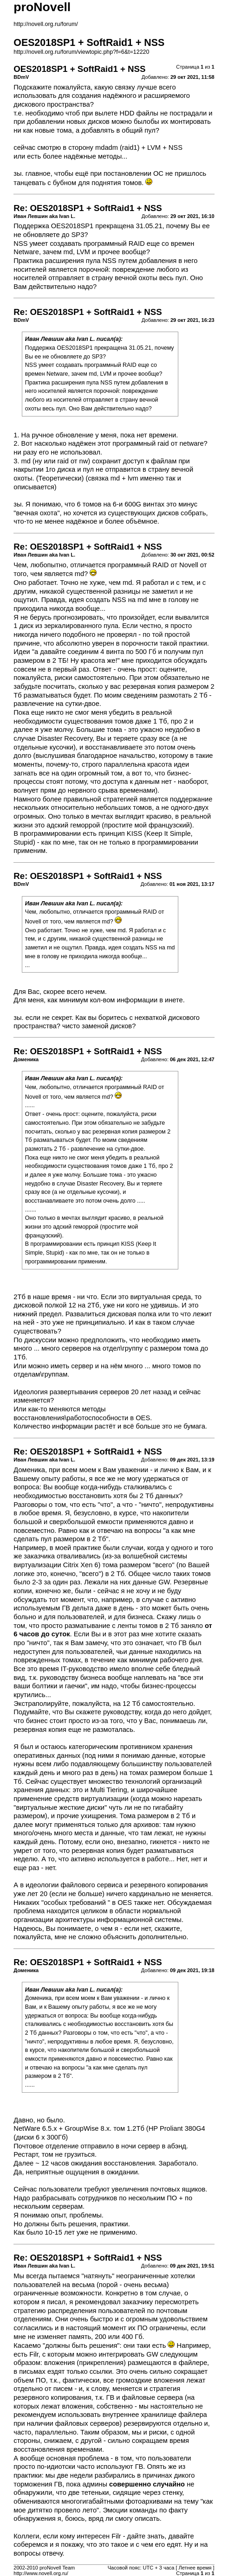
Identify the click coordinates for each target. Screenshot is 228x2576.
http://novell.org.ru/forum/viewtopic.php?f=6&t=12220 (81, 52)
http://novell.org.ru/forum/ (45, 24)
